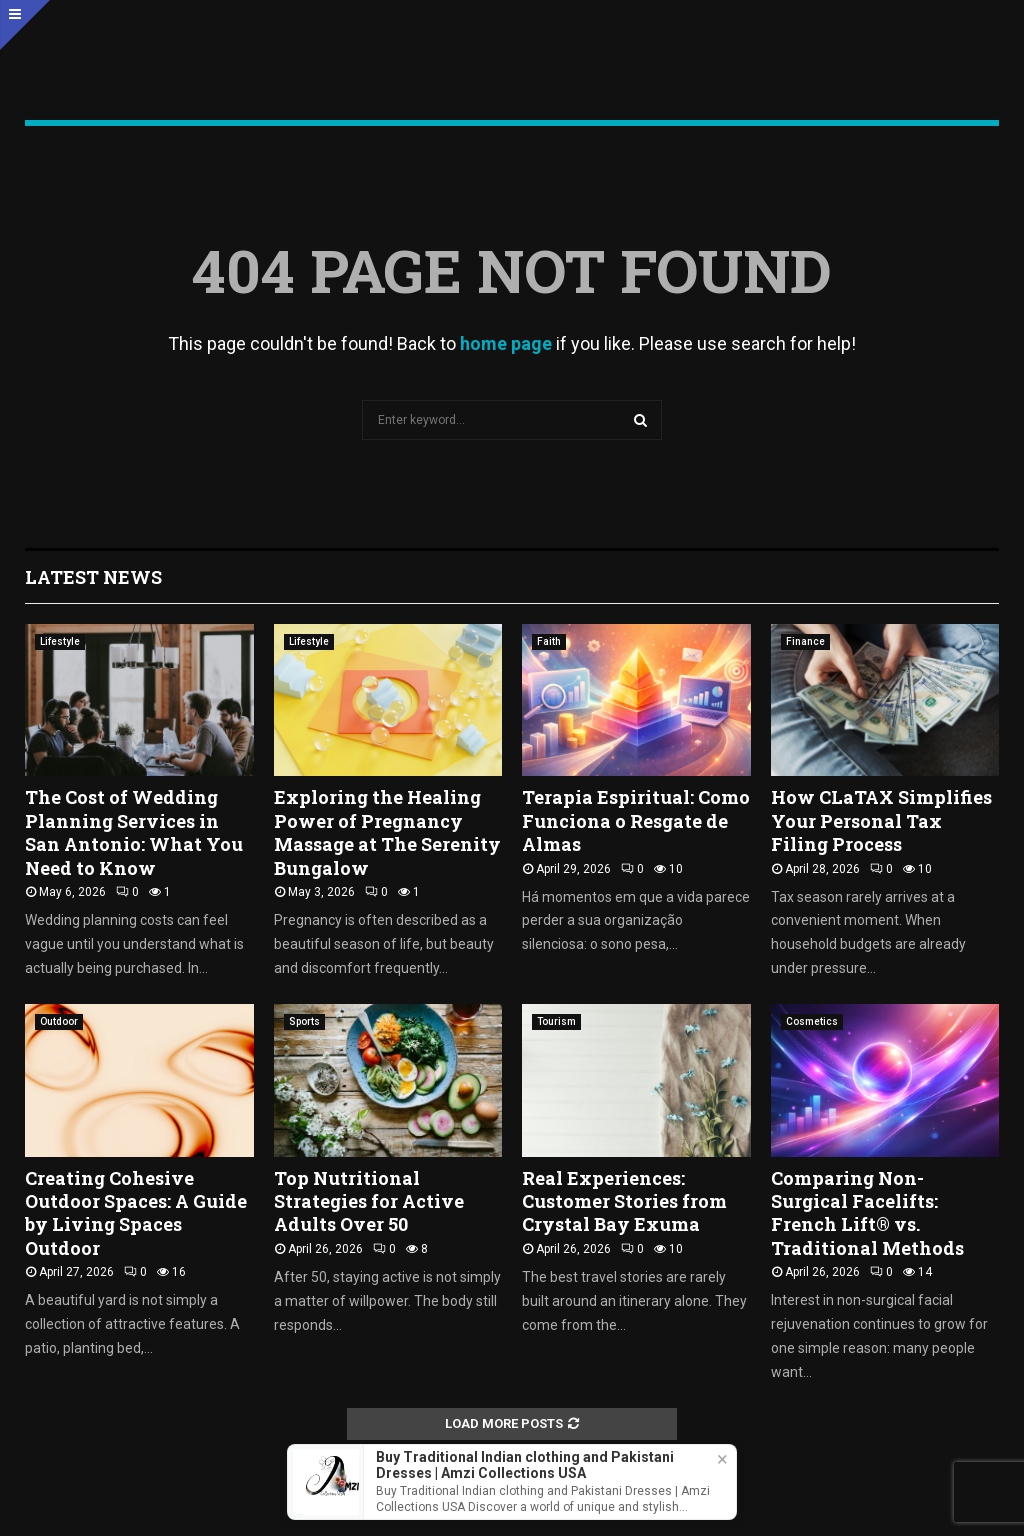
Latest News (93, 577)
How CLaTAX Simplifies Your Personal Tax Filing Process (881, 820)
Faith (549, 641)
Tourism (556, 1021)
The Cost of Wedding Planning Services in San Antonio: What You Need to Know (134, 832)
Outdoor (59, 1021)
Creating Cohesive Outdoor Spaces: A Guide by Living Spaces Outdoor (136, 1213)
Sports (304, 1021)
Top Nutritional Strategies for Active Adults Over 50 (369, 1201)
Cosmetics (812, 1021)
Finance (805, 641)
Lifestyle (60, 641)
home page (506, 343)
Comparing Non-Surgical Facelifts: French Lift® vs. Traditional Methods (867, 1213)
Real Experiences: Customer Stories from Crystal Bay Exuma (624, 1201)
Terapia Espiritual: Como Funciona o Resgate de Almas (636, 820)
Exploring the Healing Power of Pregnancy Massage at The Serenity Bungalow (387, 832)
